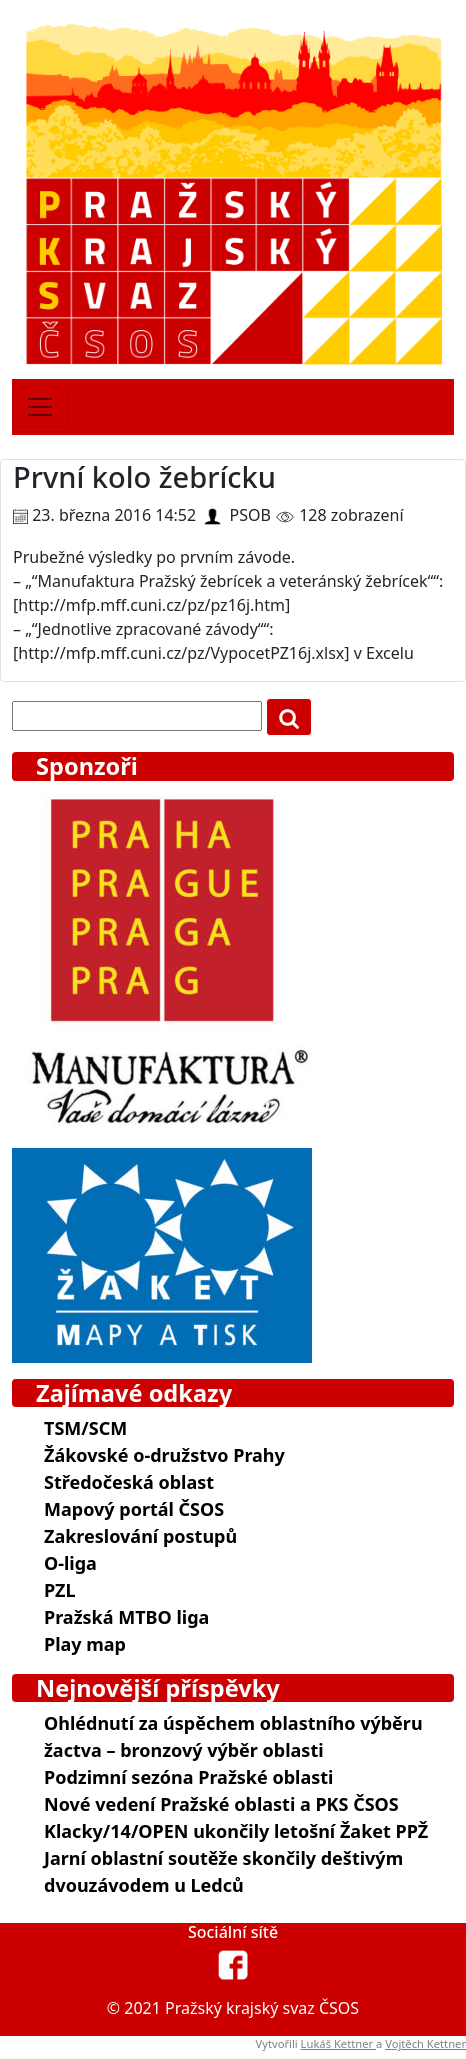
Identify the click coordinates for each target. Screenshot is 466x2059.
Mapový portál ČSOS (134, 1509)
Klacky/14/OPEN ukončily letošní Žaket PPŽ (236, 1831)
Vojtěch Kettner (425, 2043)
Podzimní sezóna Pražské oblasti (188, 1777)
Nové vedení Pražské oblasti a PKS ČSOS (221, 1804)
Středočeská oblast (129, 1482)
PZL (59, 1590)
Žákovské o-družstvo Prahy (164, 1455)
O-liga (70, 1563)
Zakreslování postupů (140, 1536)
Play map (85, 1644)
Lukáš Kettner (338, 2043)
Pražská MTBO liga (126, 1617)
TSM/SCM (85, 1428)
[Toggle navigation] (40, 407)
